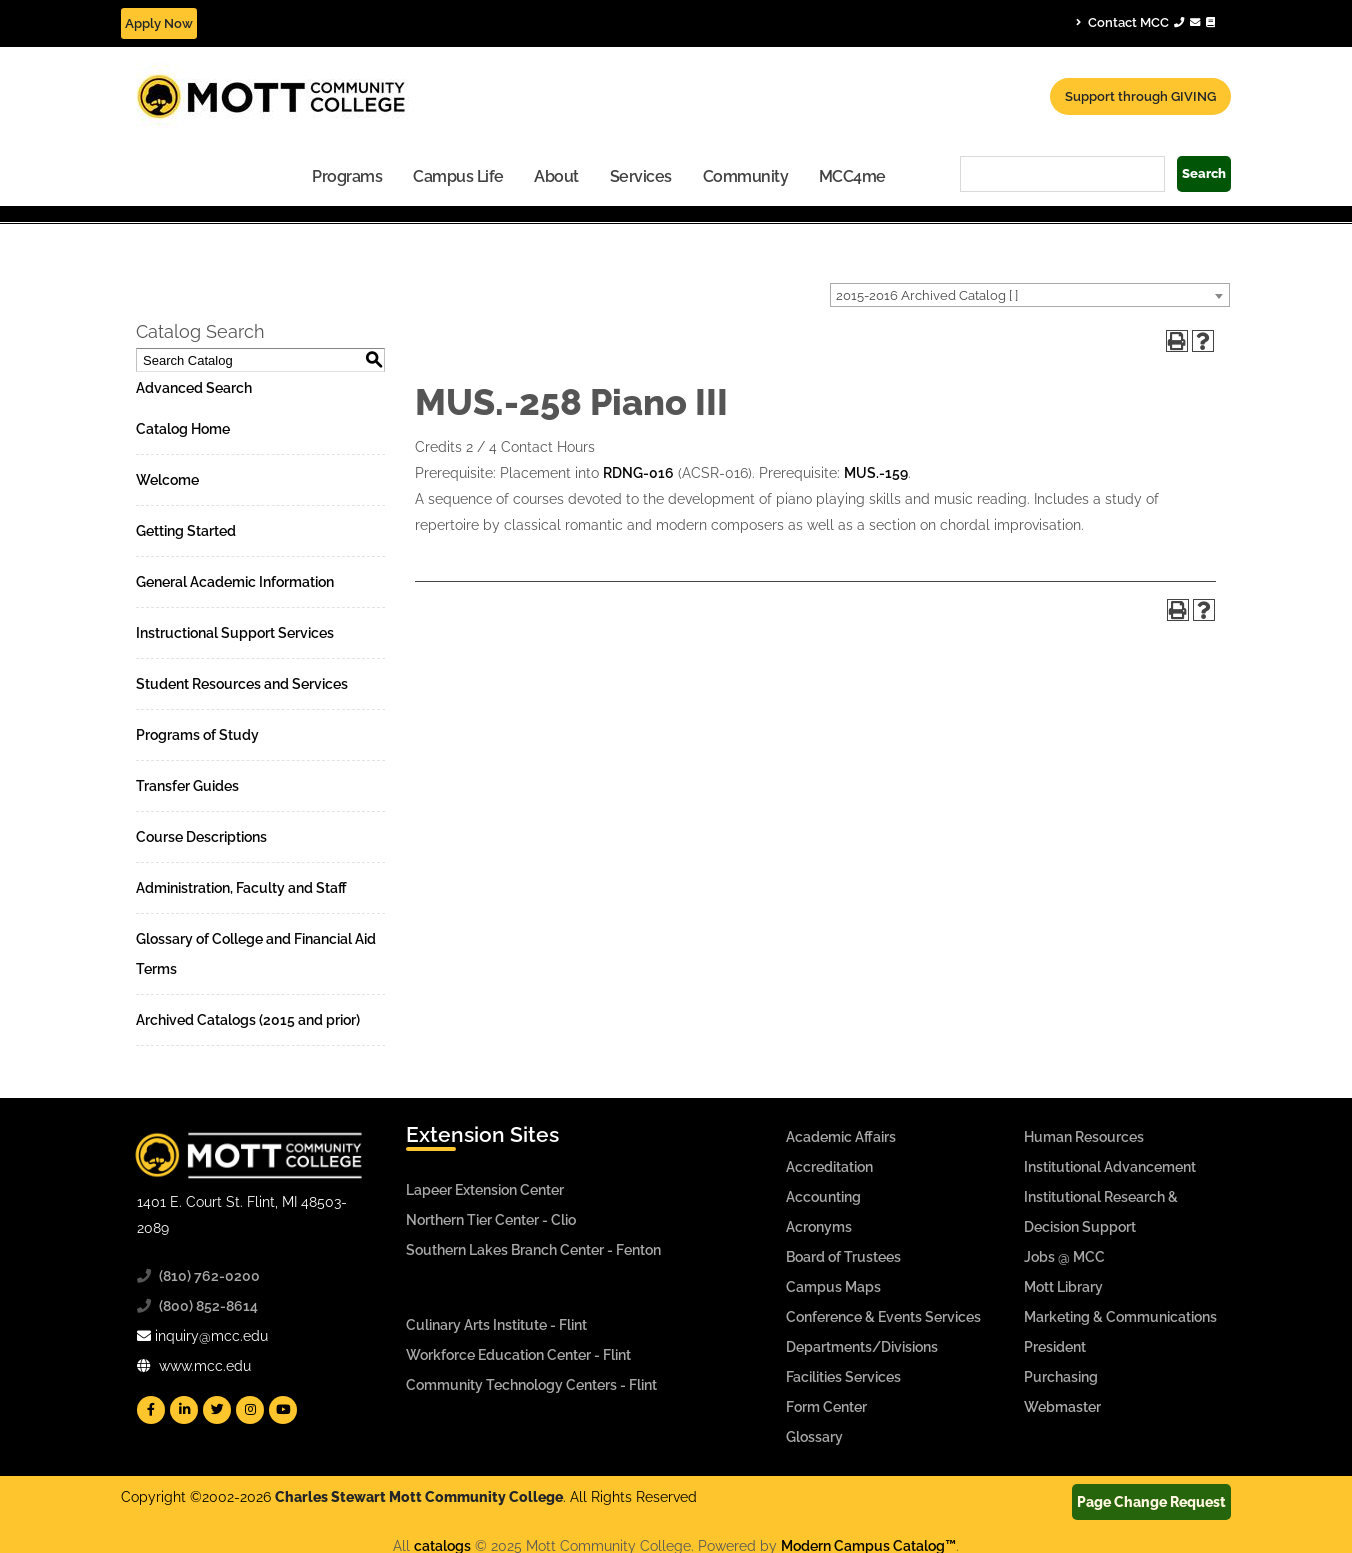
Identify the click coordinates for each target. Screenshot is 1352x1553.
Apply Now (159, 23)
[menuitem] (347, 175)
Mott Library (1063, 1287)
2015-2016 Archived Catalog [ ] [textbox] (927, 295)
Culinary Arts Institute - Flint (496, 1325)
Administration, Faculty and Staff (241, 888)
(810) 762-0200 (209, 1276)
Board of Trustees (843, 1257)
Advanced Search (194, 388)
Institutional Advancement (1110, 1167)
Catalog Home (183, 429)
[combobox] (1030, 295)
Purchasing (1061, 1377)
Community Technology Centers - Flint (531, 1385)
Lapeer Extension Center (485, 1190)
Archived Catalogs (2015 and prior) (248, 1020)
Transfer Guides (187, 786)
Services (641, 176)
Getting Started (186, 531)
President (1055, 1347)
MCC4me (852, 176)
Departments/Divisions (862, 1347)
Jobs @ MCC (1064, 1257)
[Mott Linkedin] (184, 1410)
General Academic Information (235, 582)
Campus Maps (833, 1287)
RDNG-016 (638, 473)
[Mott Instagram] (250, 1410)
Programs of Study (197, 735)
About (556, 176)
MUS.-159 (876, 473)
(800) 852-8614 (208, 1306)
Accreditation (829, 1167)
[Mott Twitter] (217, 1410)
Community (746, 176)
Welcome (167, 480)
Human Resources (1084, 1137)
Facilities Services (843, 1377)
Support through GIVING (1140, 96)
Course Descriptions (201, 837)
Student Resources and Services (242, 684)
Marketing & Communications (1120, 1317)
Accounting (823, 1197)
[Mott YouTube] (283, 1410)
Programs (347, 176)
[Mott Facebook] (151, 1410)
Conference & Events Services (883, 1317)
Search (1204, 173)
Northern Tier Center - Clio (491, 1220)
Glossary (814, 1437)
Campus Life (458, 176)
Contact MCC (1145, 22)
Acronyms (819, 1227)
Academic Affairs (841, 1137)
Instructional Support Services (235, 633)
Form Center (826, 1407)
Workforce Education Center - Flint (518, 1355)
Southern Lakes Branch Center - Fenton (533, 1250)
